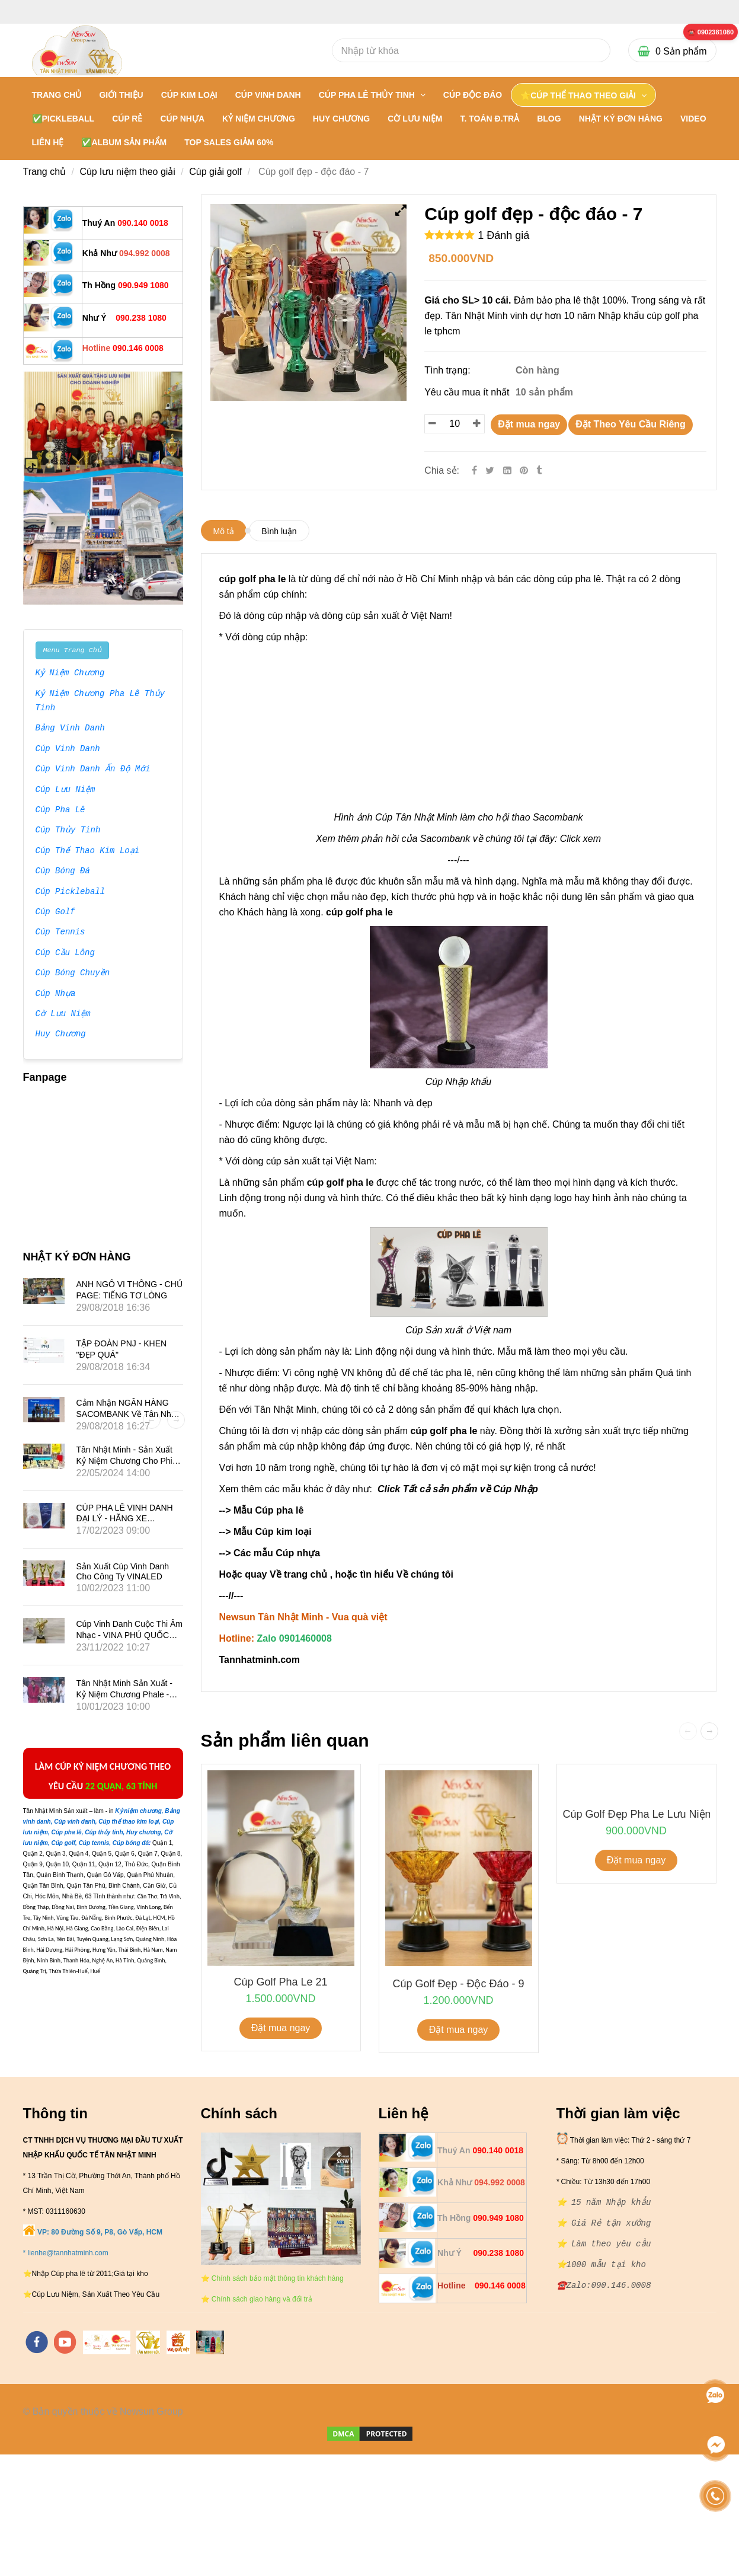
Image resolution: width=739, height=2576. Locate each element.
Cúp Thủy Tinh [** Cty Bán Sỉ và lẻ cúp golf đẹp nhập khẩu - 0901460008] (68, 830)
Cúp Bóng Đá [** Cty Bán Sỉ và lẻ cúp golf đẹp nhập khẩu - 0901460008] (63, 871)
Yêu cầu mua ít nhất (468, 392)
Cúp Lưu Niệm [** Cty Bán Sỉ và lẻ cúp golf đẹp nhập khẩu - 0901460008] (65, 790)
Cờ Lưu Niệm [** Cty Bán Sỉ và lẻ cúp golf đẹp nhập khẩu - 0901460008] (63, 1014)
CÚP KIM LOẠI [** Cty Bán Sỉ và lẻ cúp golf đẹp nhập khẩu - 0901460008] (189, 95)
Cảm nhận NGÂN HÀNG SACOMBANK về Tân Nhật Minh (127, 1413)
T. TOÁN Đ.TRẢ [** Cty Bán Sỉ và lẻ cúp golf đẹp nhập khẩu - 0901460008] (489, 118)
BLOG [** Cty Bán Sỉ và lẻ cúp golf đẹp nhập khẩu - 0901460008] (549, 118)
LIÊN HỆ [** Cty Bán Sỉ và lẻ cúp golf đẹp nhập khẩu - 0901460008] (48, 142)
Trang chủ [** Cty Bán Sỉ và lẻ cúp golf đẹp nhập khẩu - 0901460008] (57, 95)
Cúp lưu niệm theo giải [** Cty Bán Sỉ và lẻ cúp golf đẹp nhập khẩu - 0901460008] (127, 172)
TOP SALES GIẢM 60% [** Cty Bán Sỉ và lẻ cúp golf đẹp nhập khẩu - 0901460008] (228, 142)
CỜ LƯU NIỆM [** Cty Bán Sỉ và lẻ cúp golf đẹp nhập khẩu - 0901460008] (415, 118)
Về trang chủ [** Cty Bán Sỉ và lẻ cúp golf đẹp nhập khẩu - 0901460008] (298, 1574)
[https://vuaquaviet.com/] (178, 2342)
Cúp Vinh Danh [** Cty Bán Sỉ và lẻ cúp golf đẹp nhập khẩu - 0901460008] (68, 749)
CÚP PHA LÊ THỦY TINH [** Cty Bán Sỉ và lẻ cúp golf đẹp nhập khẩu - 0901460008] (368, 95)
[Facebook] (474, 470)
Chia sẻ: (441, 470)
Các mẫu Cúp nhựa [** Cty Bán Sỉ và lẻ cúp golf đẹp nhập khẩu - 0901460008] (278, 1553)
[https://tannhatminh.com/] (106, 2342)
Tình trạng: (448, 370)
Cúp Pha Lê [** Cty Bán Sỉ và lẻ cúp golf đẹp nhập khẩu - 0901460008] (60, 810)
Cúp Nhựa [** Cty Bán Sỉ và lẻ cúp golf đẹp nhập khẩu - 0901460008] (55, 994)
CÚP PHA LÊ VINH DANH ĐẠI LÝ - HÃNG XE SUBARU (124, 1518)
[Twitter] (489, 470)
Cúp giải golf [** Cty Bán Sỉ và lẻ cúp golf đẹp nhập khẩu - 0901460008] (215, 172)
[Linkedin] (507, 470)
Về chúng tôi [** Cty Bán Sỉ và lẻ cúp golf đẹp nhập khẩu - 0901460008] (424, 1574)
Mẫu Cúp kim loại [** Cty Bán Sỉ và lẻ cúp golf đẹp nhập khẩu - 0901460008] (273, 1532)
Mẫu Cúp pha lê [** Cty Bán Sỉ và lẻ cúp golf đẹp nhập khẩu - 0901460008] (268, 1510)
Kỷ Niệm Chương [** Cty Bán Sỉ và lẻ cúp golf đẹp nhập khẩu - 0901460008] (70, 673)
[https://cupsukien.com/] (210, 2342)
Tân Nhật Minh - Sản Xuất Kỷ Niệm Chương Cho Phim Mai (128, 1460)
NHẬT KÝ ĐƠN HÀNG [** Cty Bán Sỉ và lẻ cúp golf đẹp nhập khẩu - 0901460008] (621, 118)
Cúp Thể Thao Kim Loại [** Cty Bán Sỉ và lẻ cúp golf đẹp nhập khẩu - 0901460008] (88, 851)
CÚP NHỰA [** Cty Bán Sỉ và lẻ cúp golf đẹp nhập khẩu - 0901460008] (182, 118)
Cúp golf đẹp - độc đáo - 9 (458, 1984)
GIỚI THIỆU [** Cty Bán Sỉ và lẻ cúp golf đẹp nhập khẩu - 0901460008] (121, 95)
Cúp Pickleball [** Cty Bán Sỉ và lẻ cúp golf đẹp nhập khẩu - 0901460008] (70, 892)
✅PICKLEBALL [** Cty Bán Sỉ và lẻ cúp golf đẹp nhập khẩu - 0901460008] (63, 118)
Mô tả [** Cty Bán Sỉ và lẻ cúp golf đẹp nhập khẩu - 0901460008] (223, 531)
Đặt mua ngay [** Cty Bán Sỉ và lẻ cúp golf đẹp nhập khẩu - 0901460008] (529, 424)
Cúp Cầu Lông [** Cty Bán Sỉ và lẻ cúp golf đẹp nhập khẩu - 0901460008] (65, 953)
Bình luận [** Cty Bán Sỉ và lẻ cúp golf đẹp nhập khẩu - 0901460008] (278, 531)
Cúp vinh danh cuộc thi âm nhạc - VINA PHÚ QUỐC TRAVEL (129, 1634)
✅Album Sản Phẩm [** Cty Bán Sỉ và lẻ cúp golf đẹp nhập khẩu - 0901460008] (124, 142)
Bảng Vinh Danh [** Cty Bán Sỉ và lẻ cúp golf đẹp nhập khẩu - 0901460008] (70, 728)
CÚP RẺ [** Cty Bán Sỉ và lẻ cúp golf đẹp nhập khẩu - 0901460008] (127, 118)
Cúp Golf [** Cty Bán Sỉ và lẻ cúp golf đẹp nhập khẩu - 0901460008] (55, 912)
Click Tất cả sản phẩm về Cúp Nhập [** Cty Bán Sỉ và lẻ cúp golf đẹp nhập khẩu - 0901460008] (458, 1489)
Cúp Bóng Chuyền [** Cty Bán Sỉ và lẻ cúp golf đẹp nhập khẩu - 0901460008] (73, 973)
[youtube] (65, 2342)
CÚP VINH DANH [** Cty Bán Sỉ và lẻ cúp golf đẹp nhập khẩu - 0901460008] (268, 95)
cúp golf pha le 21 (280, 1982)
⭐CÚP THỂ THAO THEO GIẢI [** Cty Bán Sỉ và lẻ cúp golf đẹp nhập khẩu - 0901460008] (579, 95)
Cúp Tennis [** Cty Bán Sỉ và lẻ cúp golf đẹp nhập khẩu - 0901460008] (60, 932)
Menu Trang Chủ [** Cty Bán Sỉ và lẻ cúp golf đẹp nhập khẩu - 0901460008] (72, 650)
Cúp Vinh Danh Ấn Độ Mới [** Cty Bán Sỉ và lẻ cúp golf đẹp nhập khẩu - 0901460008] (93, 769)
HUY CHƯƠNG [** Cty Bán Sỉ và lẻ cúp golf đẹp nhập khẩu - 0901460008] (341, 118)
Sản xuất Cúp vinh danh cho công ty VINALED (122, 1571)
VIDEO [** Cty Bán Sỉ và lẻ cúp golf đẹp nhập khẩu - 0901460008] (693, 118)
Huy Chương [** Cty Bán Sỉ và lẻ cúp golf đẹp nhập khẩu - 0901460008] (60, 1034)
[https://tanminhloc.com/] (148, 2342)
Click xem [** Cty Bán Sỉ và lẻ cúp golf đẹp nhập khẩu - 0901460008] (580, 839)
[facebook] (36, 2342)
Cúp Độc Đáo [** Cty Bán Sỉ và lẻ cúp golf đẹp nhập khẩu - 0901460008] (472, 95)
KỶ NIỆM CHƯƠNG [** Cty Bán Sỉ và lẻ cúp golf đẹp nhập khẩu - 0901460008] (258, 118)
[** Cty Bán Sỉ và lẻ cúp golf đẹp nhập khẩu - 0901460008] (710, 32)
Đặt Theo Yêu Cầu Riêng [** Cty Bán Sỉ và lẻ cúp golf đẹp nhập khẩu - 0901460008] (630, 424)
